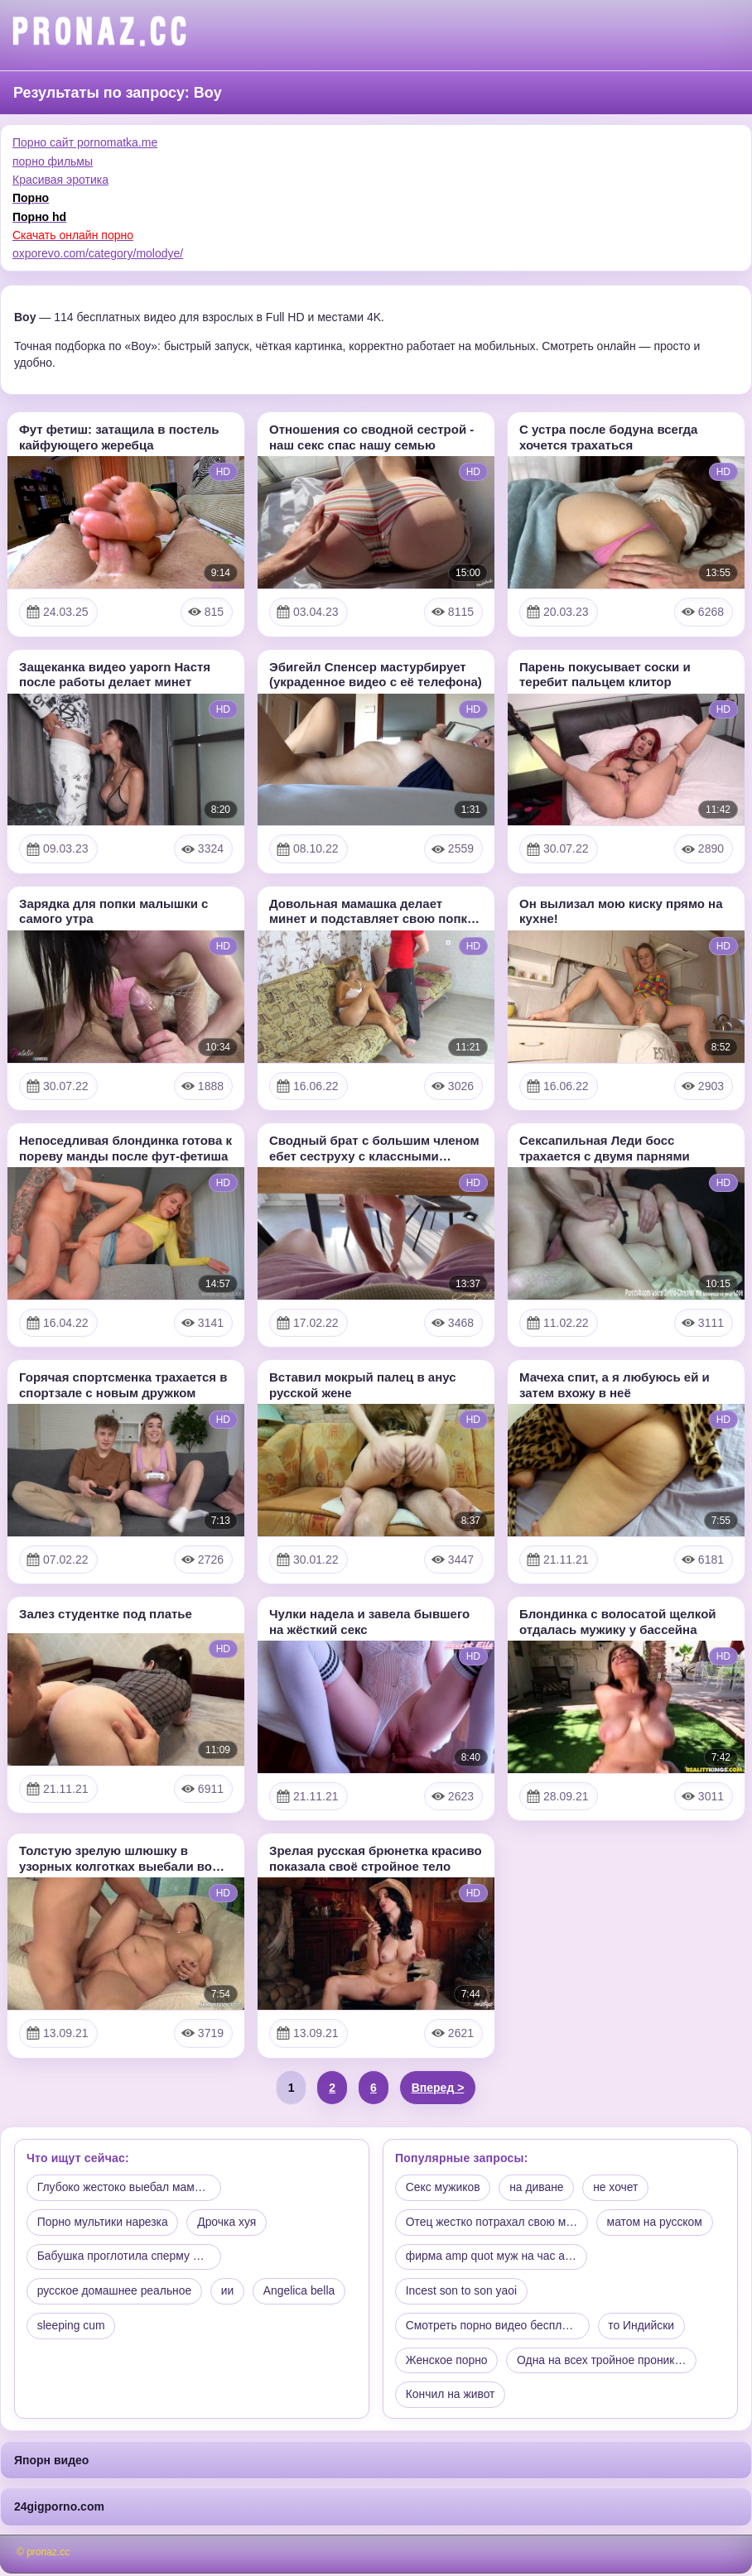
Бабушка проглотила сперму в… (124, 2257)
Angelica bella (302, 2292)
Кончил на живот (451, 2397)
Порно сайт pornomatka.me (84, 142)
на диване (538, 2187)
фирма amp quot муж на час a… (492, 2257)
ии (229, 2292)
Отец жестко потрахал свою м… (492, 2222)
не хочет (618, 2187)
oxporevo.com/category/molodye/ (97, 253)
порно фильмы (52, 161)
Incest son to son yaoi (462, 2292)
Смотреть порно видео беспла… (493, 2327)
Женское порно (447, 2362)
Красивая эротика (60, 179)
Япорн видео (51, 2462)
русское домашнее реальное (115, 2292)
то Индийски (644, 2327)
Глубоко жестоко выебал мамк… (125, 2187)
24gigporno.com (59, 2509)
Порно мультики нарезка (103, 2222)
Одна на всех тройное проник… (603, 2362)
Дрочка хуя (228, 2222)
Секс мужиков (443, 2187)
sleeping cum (71, 2327)
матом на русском (657, 2222)
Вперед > (438, 2087)
